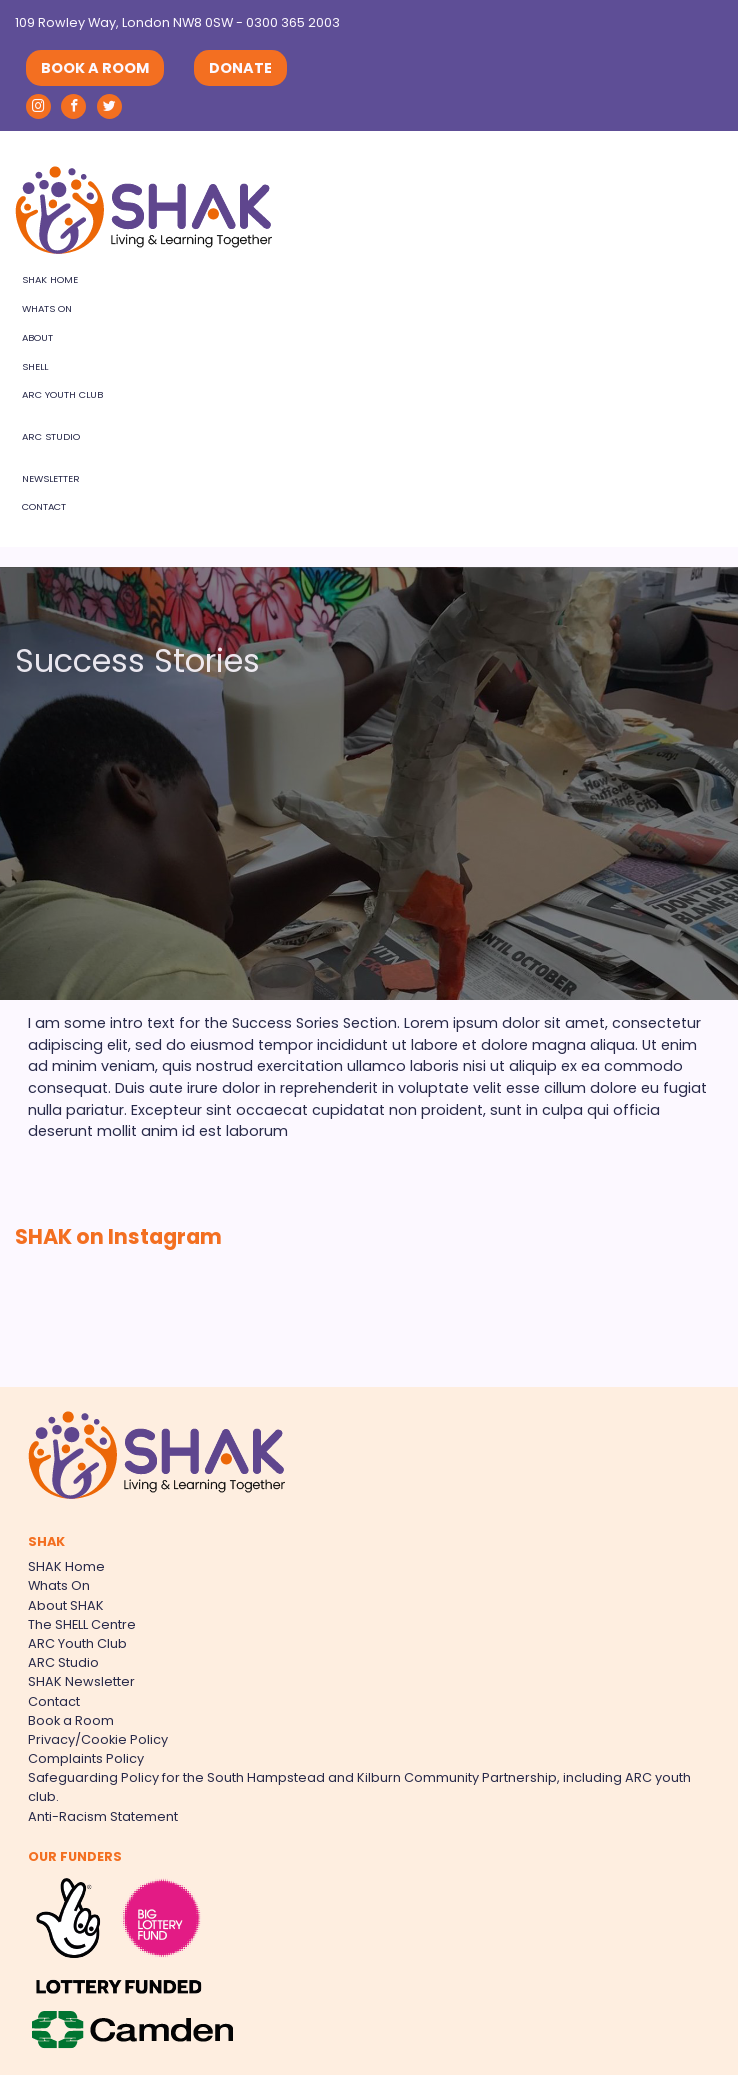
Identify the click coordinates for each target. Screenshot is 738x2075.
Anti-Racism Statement (103, 1816)
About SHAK (66, 1605)
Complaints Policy (86, 1758)
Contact (44, 506)
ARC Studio (51, 436)
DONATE (240, 68)
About (37, 337)
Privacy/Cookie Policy (98, 1739)
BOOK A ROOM (95, 68)
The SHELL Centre (82, 1624)
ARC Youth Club (62, 394)
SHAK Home (50, 279)
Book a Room (71, 1720)
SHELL (35, 366)
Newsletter (51, 478)
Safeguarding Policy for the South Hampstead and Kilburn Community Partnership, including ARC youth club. (359, 1787)
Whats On (47, 308)
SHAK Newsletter (81, 1681)
